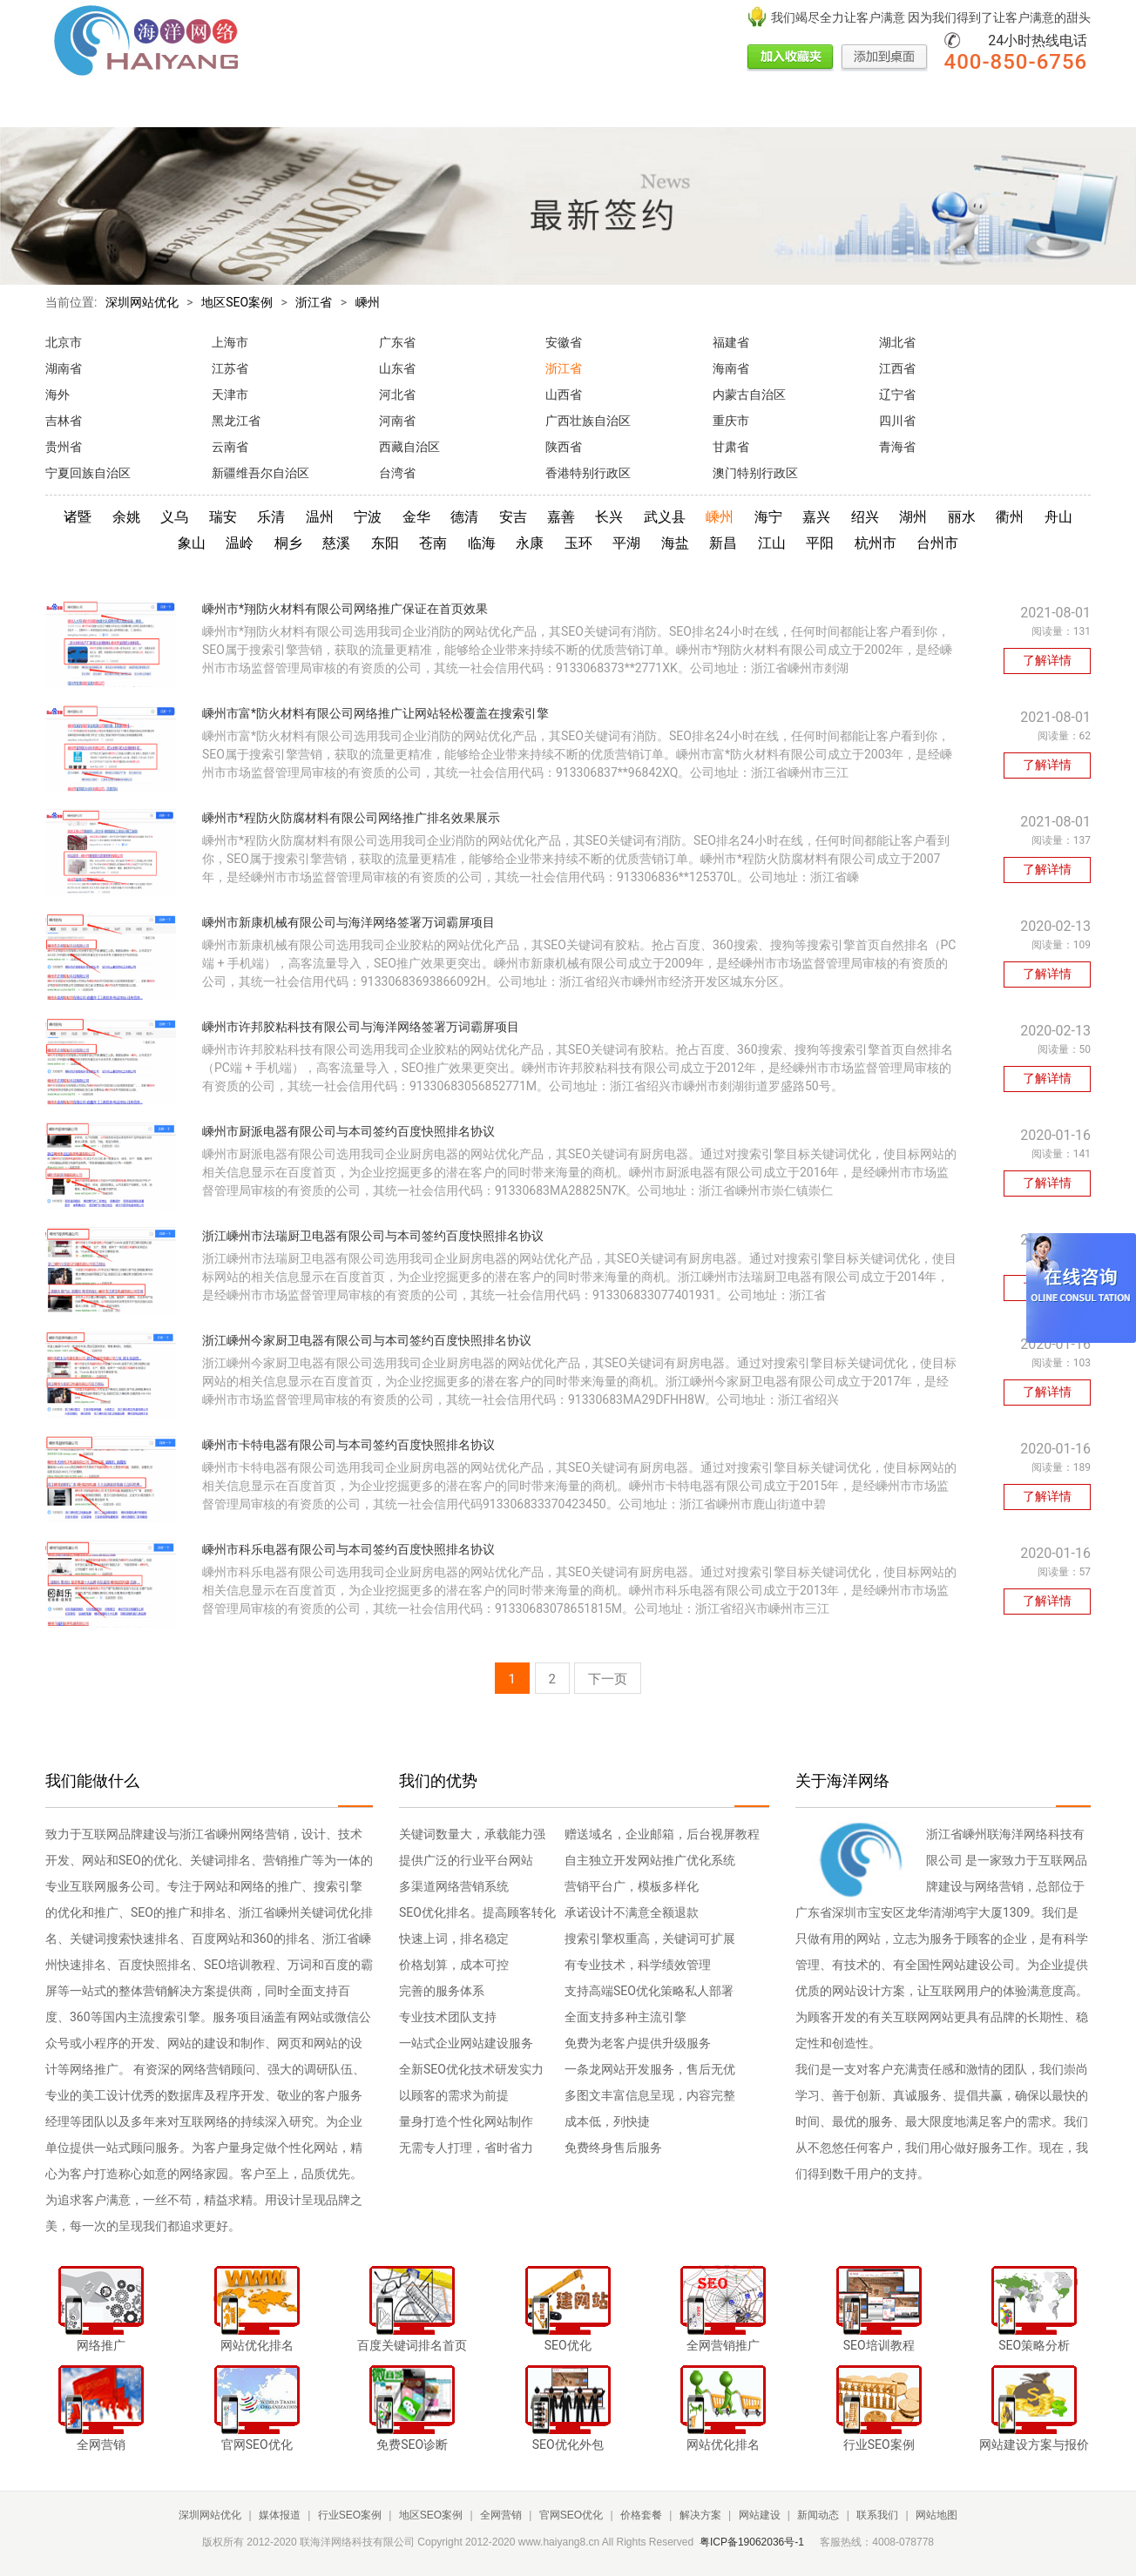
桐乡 (288, 543)
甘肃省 (731, 447)
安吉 (513, 517)
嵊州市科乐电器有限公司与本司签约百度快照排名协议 (348, 1549)
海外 (57, 394)
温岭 (240, 543)
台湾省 (397, 473)
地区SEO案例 (354, 107)
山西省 (563, 394)
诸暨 (77, 517)
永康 (530, 543)
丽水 (962, 517)
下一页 (607, 1679)
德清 (464, 517)
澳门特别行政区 (755, 473)
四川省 (897, 421)
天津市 (230, 394)
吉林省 (63, 421)
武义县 (665, 517)
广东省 (397, 342)
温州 (320, 517)
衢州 (1010, 517)
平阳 (820, 543)
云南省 (230, 447)
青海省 (897, 447)
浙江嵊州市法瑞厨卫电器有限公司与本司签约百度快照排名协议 (373, 1236)
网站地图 (936, 2515)
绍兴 (865, 517)
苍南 (433, 543)
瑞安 (223, 517)
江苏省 (230, 368)
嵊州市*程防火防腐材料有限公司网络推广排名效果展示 (351, 818)
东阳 (385, 543)
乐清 (271, 517)
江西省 (897, 368)
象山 (192, 543)
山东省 (397, 368)
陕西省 (563, 447)
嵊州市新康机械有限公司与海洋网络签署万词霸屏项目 (348, 922)
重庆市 (731, 421)
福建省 (731, 342)
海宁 (768, 517)
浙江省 (313, 302)
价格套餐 (639, 107)
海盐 (675, 543)
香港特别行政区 (588, 473)
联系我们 (974, 107)
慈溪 (336, 543)
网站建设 (806, 107)
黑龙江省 (236, 421)
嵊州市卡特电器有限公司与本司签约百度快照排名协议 (348, 1445)
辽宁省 (897, 394)
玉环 (578, 543)
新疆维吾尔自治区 (260, 473)
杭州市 (875, 543)
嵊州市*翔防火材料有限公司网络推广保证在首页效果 (345, 609)
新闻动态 (890, 107)
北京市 (63, 342)
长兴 (609, 517)
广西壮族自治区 (588, 421)
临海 (482, 543)
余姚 (126, 517)
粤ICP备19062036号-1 (752, 2542)
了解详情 (1047, 660)
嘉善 (561, 517)
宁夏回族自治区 (88, 473)
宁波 (368, 517)
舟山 (1058, 517)
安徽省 (563, 342)
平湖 (626, 543)
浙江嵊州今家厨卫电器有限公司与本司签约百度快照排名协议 (366, 1340)
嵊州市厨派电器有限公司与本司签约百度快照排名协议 (348, 1131)
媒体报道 (153, 107)
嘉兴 (816, 517)
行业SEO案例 (248, 107)
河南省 (397, 421)
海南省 (731, 368)
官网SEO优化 (544, 107)
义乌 (174, 517)
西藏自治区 (409, 447)
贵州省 (63, 447)
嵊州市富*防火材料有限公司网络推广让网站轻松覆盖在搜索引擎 (375, 713)
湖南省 (63, 368)
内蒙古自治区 (749, 394)
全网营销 (449, 107)
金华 (416, 517)
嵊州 (367, 302)
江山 (772, 543)
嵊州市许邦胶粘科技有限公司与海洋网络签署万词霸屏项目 (360, 1027)
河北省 (397, 394)
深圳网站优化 (142, 302)
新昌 (723, 543)
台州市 (937, 543)
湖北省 (897, 342)
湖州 (913, 517)
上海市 (230, 342)
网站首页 (69, 107)
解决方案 (723, 107)
